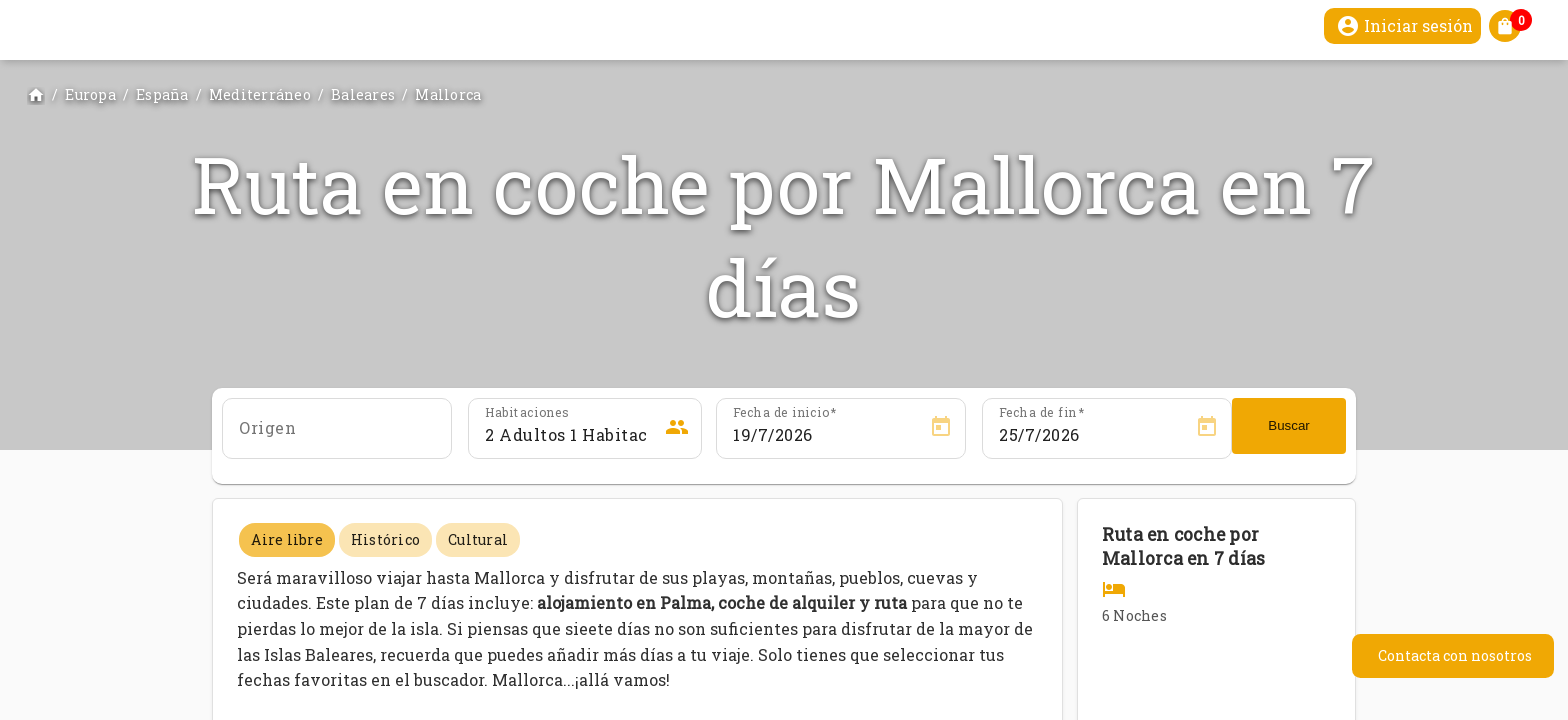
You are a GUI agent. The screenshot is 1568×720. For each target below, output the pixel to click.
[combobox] (337, 435)
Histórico (385, 539)
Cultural (478, 539)
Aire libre (287, 539)
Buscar (1288, 425)
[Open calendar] (941, 427)
